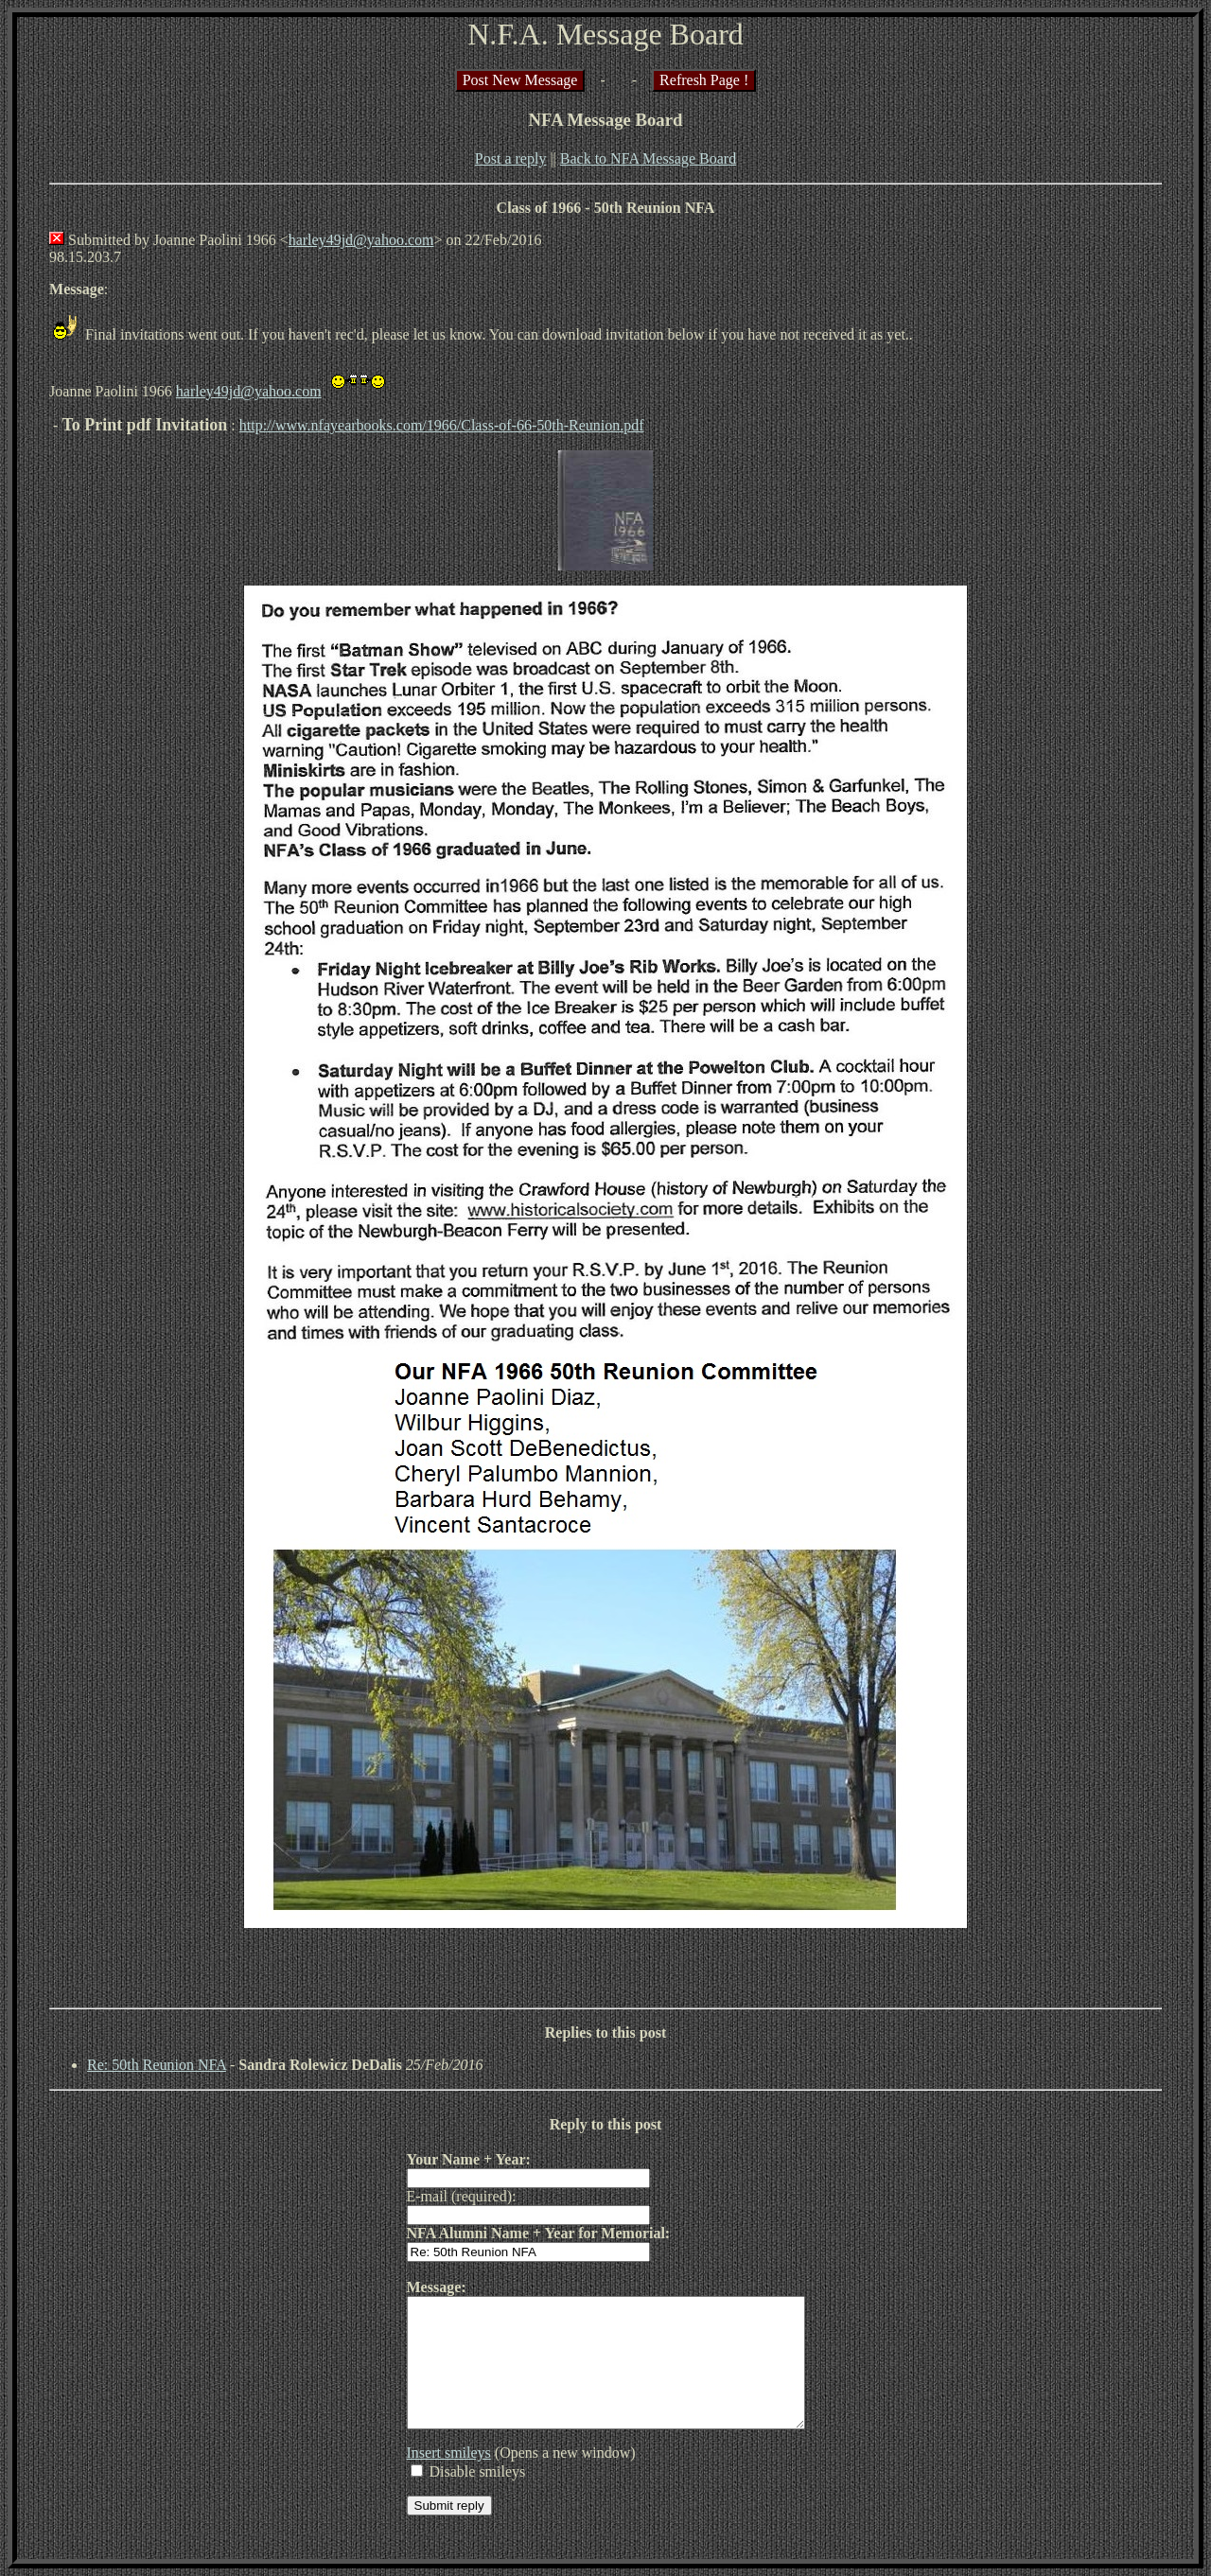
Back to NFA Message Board (648, 158)
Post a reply (511, 158)
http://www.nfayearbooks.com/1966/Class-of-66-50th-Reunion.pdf (441, 425)
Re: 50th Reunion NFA (156, 2065)
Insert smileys (425, 2478)
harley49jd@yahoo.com (361, 240)
